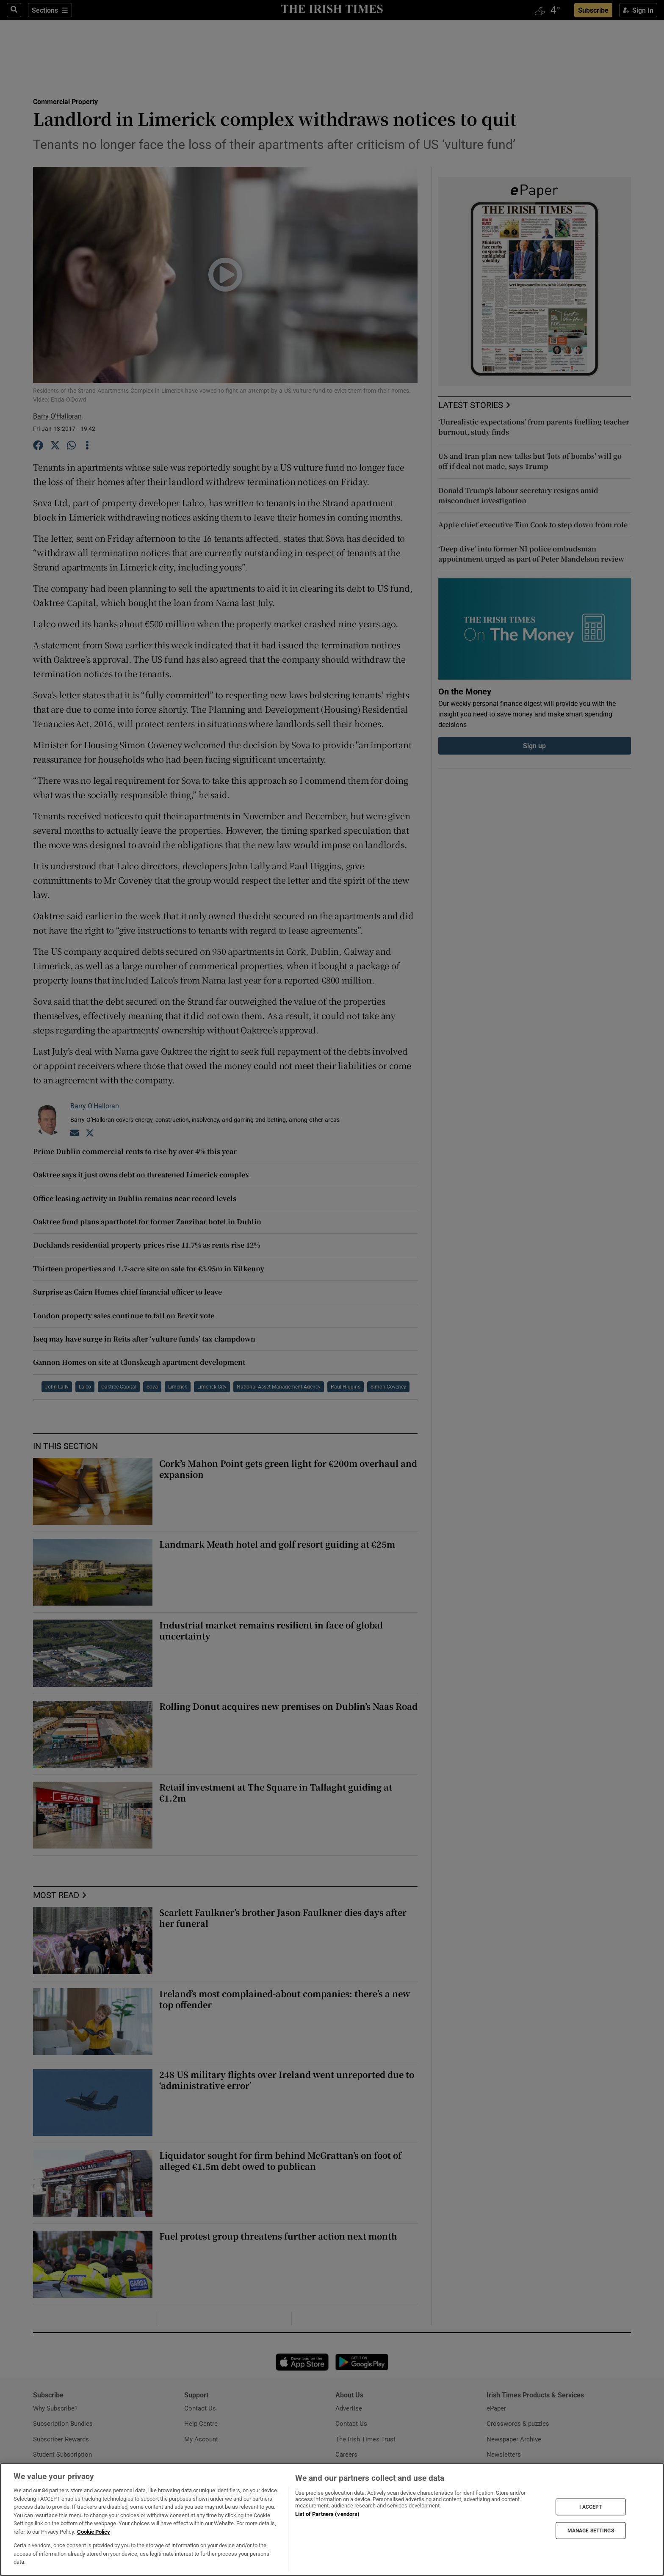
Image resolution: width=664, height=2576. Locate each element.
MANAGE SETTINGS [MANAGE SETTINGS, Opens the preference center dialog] (590, 2531)
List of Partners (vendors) (327, 2514)
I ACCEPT (590, 2507)
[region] (332, 2519)
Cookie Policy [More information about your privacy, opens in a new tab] (93, 2532)
